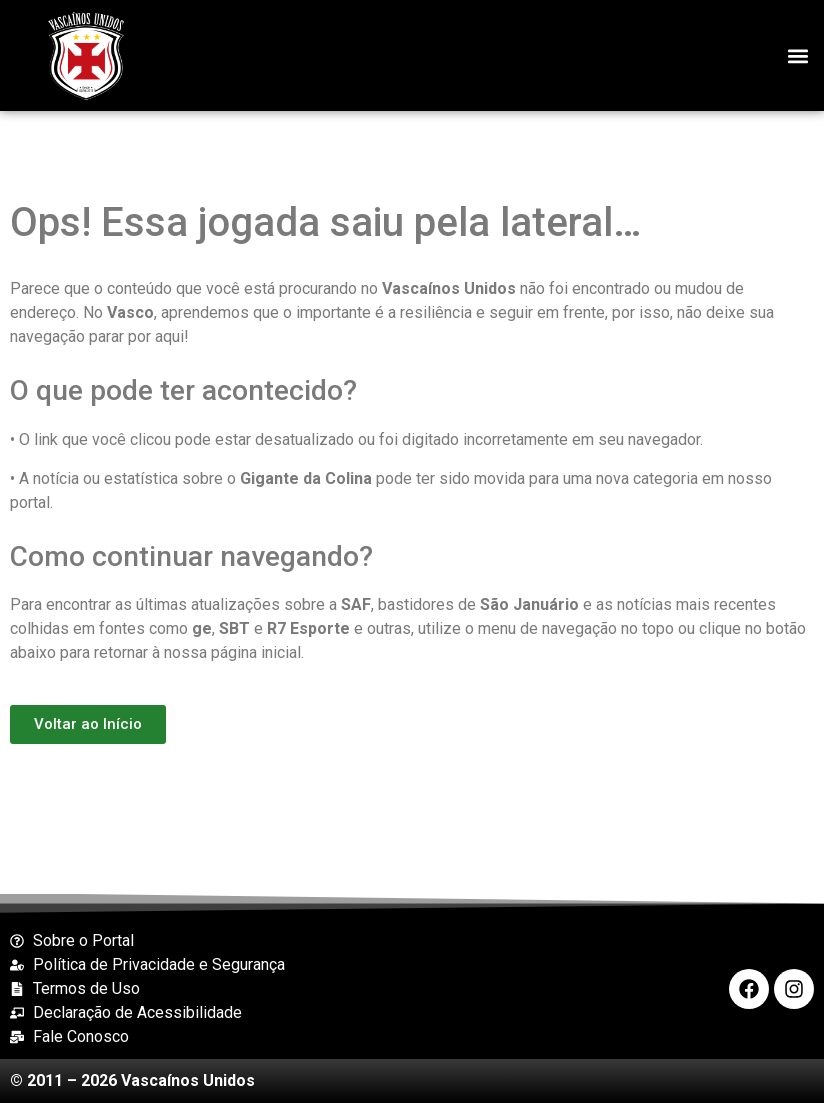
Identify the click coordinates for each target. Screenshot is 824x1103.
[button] (797, 55)
